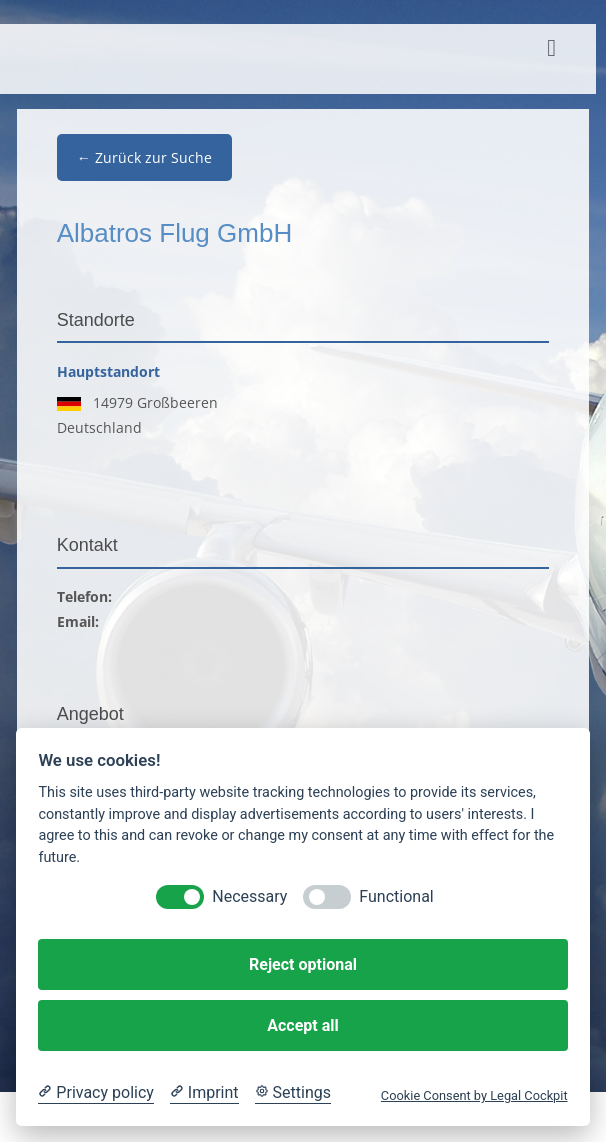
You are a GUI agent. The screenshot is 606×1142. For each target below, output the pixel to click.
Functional (396, 896)
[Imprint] (204, 1093)
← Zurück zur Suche (144, 157)
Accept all (302, 1025)
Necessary (249, 896)
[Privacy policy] (95, 1093)
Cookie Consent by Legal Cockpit (474, 1095)
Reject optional (303, 964)
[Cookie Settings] (293, 1093)
